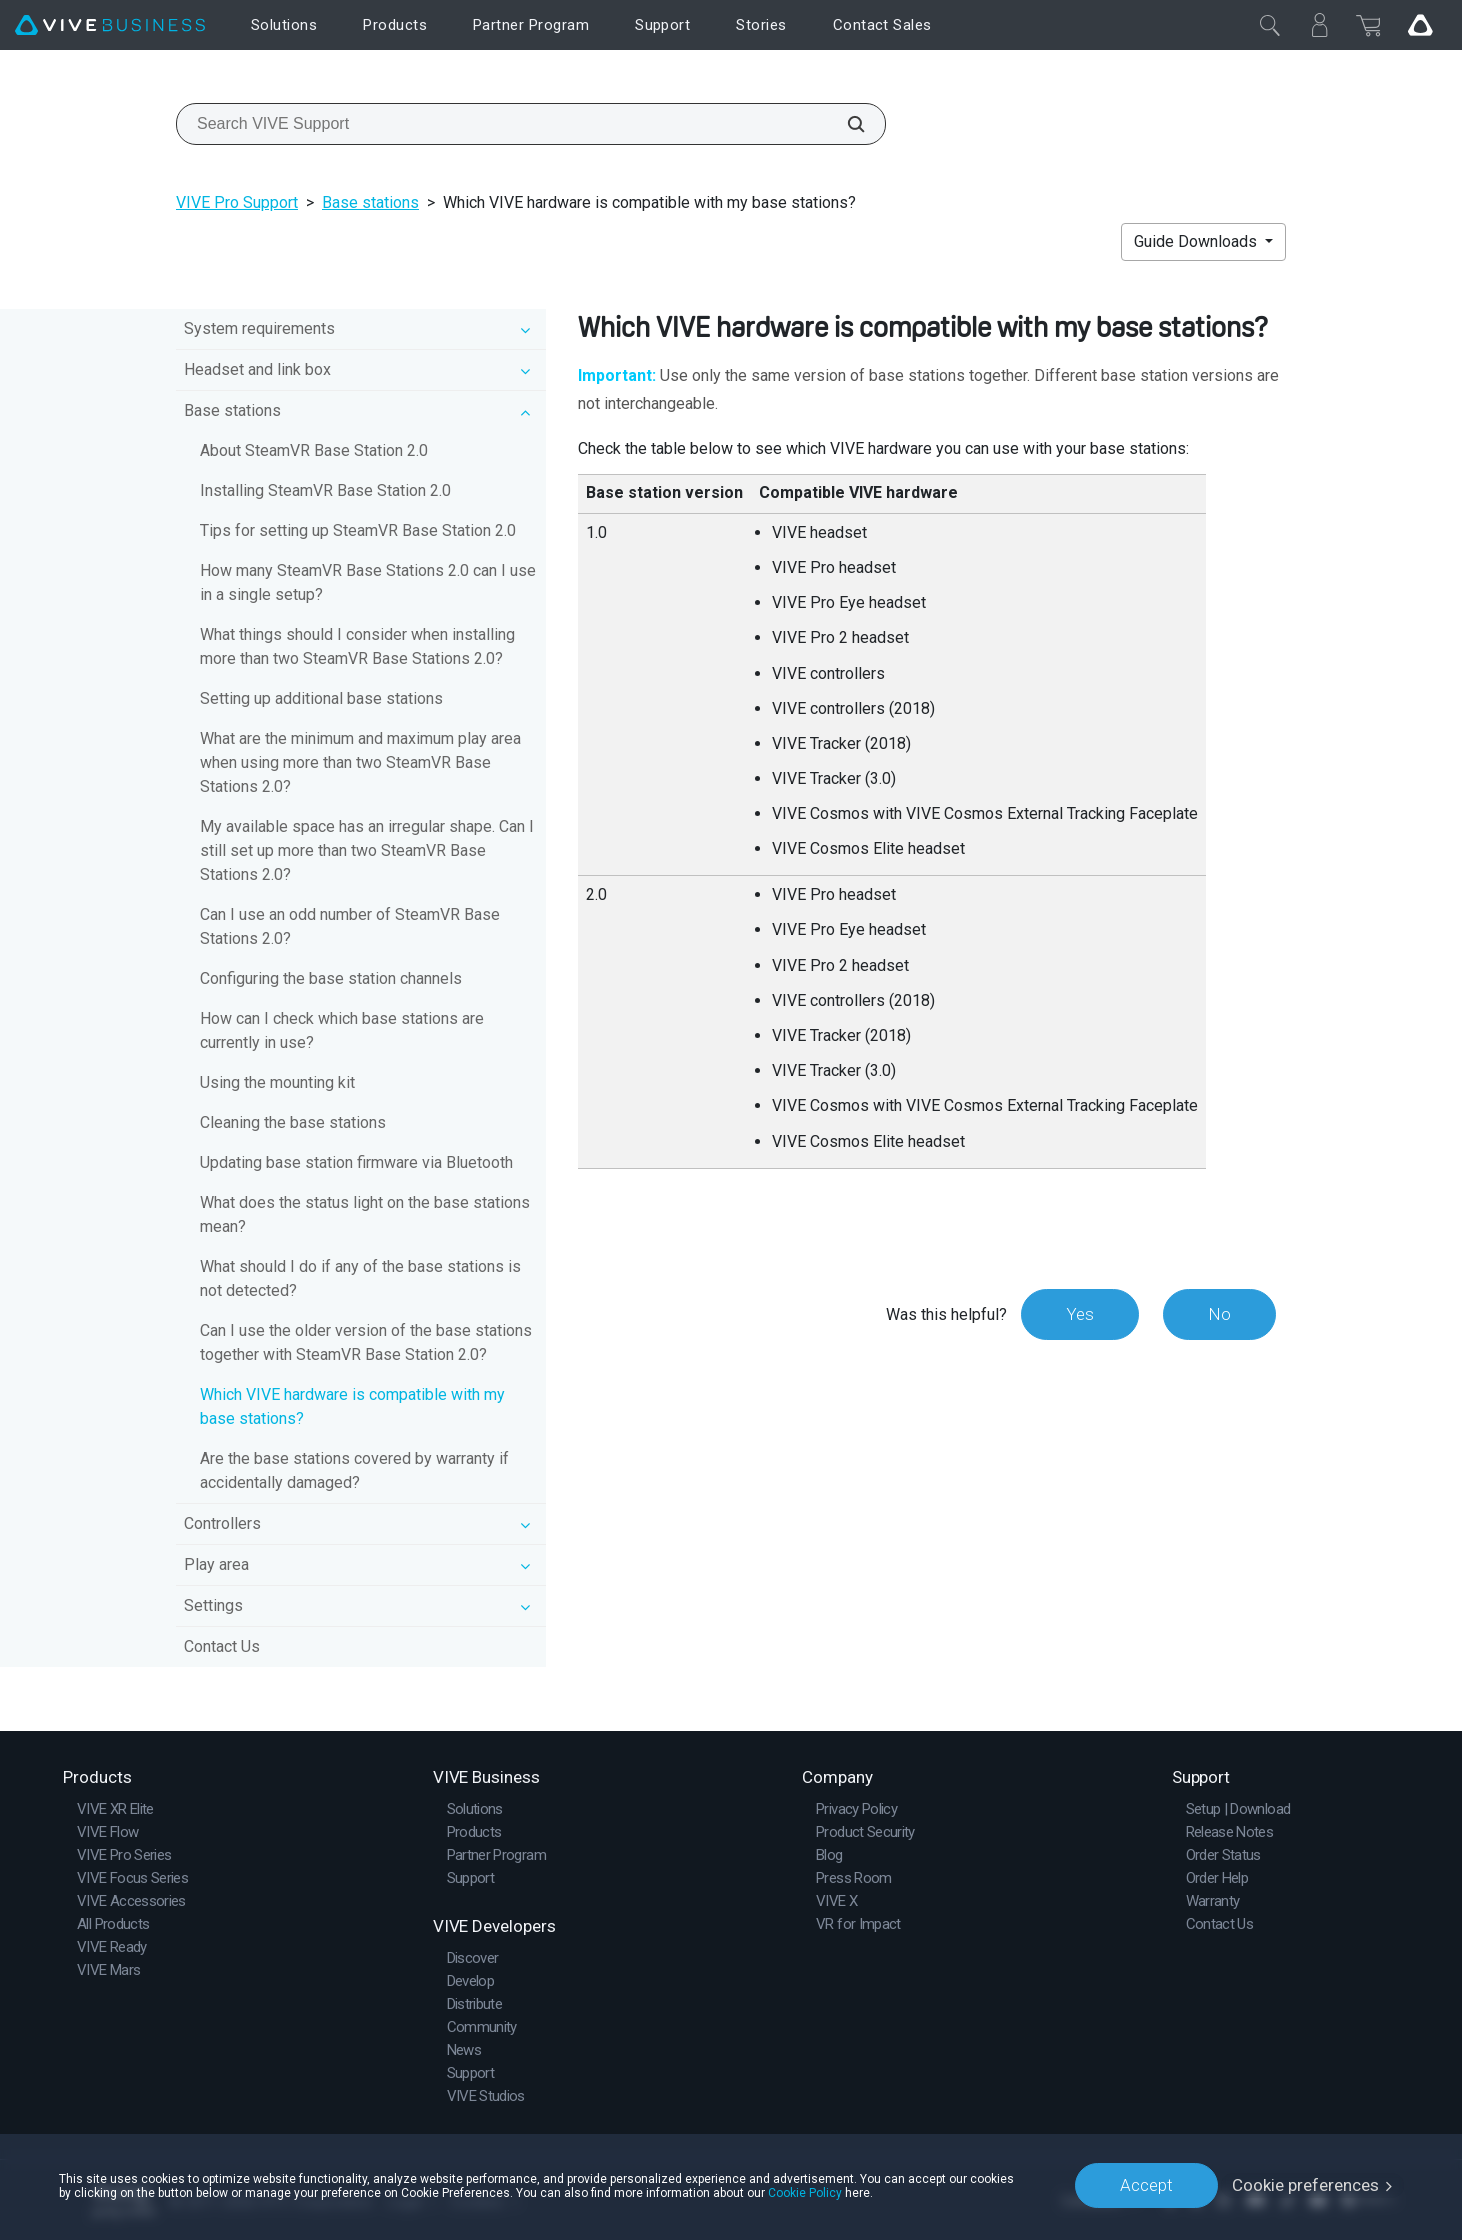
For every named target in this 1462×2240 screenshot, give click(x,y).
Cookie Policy (805, 2192)
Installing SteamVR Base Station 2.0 (325, 490)
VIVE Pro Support (237, 202)
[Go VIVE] (1420, 25)
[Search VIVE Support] (845, 124)
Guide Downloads (1197, 241)
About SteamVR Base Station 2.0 (314, 450)
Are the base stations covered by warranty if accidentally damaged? (354, 1470)
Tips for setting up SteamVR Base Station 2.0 (358, 530)
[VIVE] (110, 25)
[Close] (1270, 25)
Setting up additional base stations (321, 698)
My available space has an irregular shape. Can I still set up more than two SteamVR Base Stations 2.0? (367, 850)
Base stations (370, 202)
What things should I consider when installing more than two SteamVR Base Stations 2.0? (357, 646)
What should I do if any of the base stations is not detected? (360, 1278)
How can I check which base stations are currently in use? (342, 1030)
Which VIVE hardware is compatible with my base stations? (352, 1406)
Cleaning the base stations (293, 1122)
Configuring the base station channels (331, 978)
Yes (1080, 1314)
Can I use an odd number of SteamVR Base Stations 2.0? (350, 926)
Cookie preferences (1305, 2185)
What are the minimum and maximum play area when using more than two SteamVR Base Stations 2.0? (360, 762)
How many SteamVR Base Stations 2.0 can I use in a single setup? (368, 582)
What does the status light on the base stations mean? (365, 1214)
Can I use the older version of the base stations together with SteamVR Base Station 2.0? (366, 1342)
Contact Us (222, 1646)
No (1219, 1314)
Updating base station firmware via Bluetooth (356, 1162)
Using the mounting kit (277, 1082)
